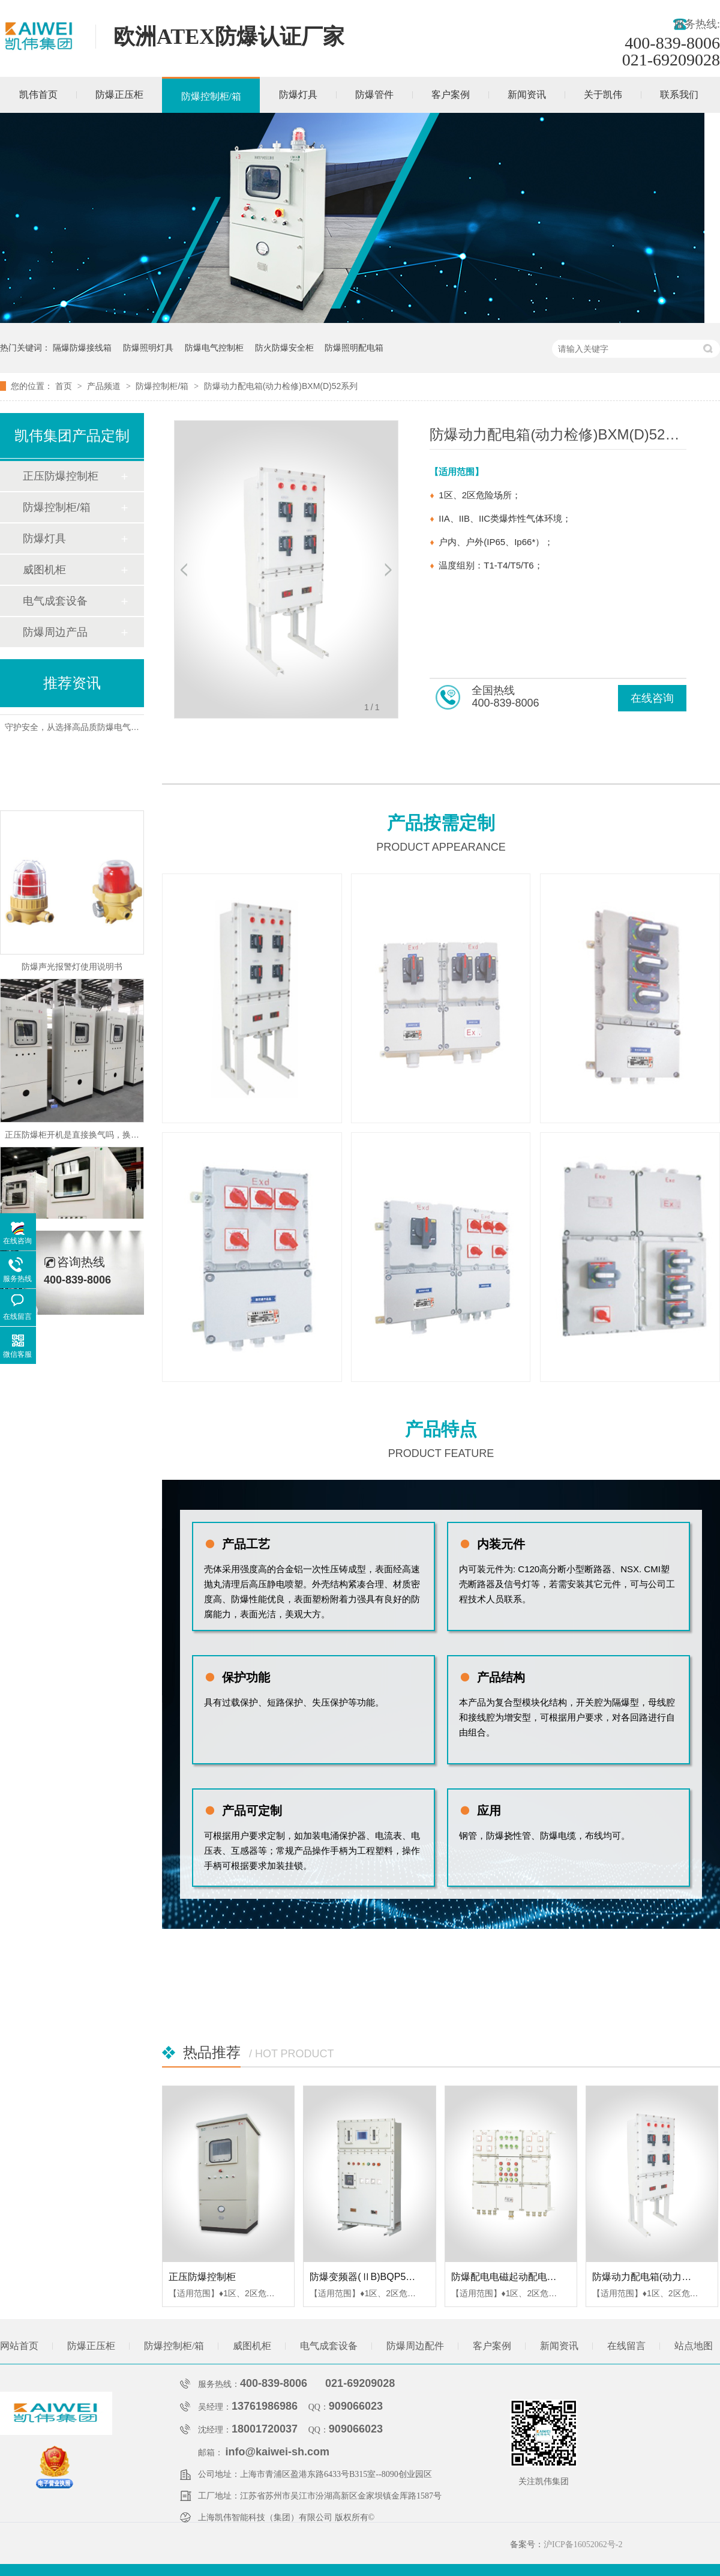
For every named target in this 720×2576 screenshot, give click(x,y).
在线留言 (626, 2346)
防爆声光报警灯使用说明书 (72, 969)
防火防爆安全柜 (284, 347)
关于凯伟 (603, 94)
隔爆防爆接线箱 (82, 347)
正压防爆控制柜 (202, 2277)
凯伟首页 (38, 94)
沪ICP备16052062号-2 (583, 2544)
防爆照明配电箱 (354, 347)
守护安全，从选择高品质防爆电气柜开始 (80, 730)
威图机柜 (44, 570)
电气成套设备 (55, 601)
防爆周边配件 (415, 2346)
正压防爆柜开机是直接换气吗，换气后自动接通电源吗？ (110, 1137)
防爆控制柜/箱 (211, 96)
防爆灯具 (298, 94)
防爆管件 (374, 94)
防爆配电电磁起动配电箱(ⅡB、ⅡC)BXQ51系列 (553, 2277)
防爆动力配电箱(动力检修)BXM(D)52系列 (281, 386)
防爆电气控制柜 (214, 347)
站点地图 (693, 2346)
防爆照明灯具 (148, 347)
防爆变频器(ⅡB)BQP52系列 (370, 2277)
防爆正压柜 (119, 94)
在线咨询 (652, 698)
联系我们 (679, 94)
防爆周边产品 (55, 632)
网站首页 (19, 2346)
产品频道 (105, 386)
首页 (64, 386)
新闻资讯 (527, 94)
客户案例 (450, 94)
